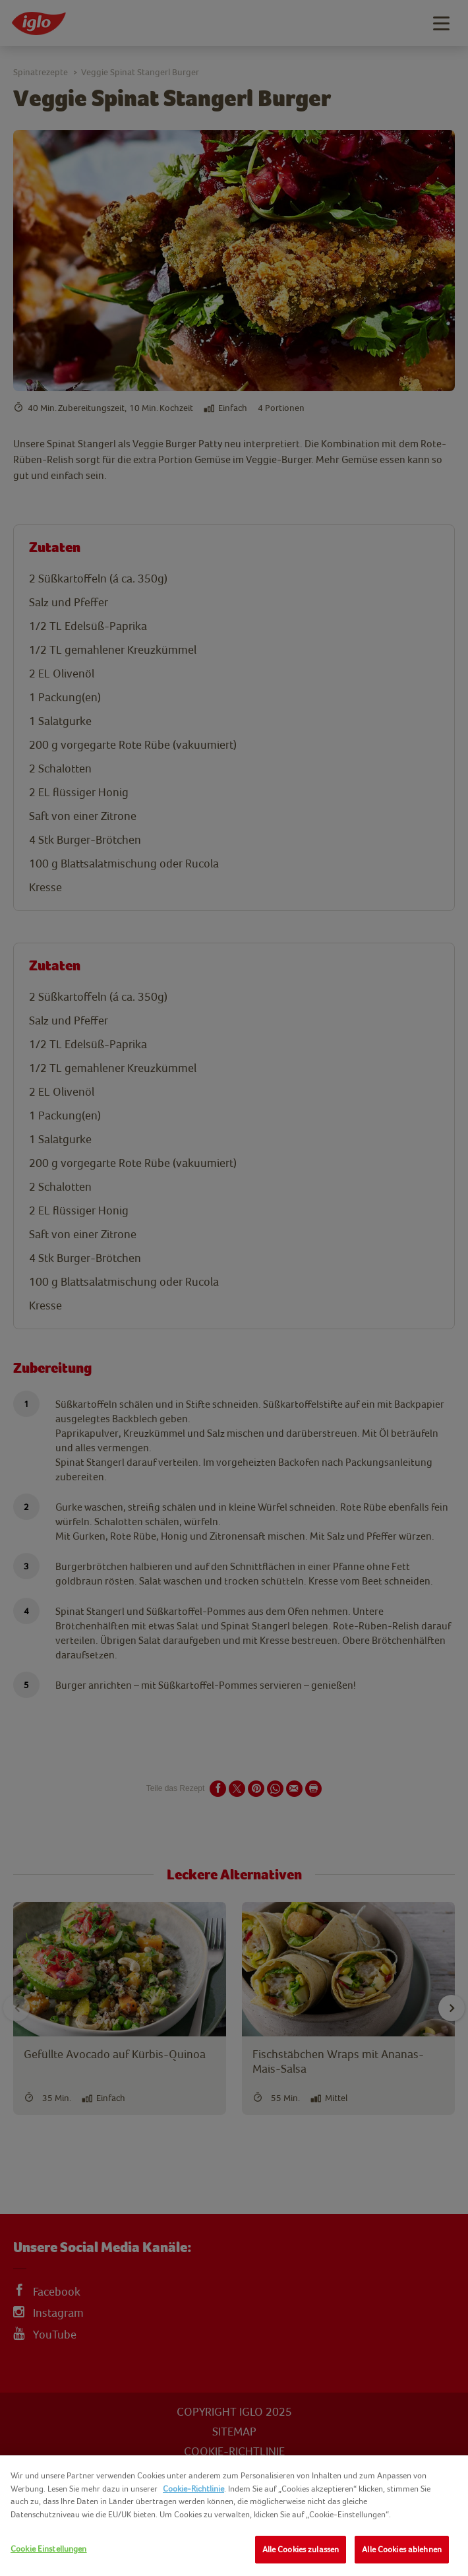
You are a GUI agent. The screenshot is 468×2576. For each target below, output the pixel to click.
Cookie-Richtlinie (193, 2489)
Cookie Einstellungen (49, 2549)
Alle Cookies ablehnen (402, 2549)
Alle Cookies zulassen (300, 2549)
